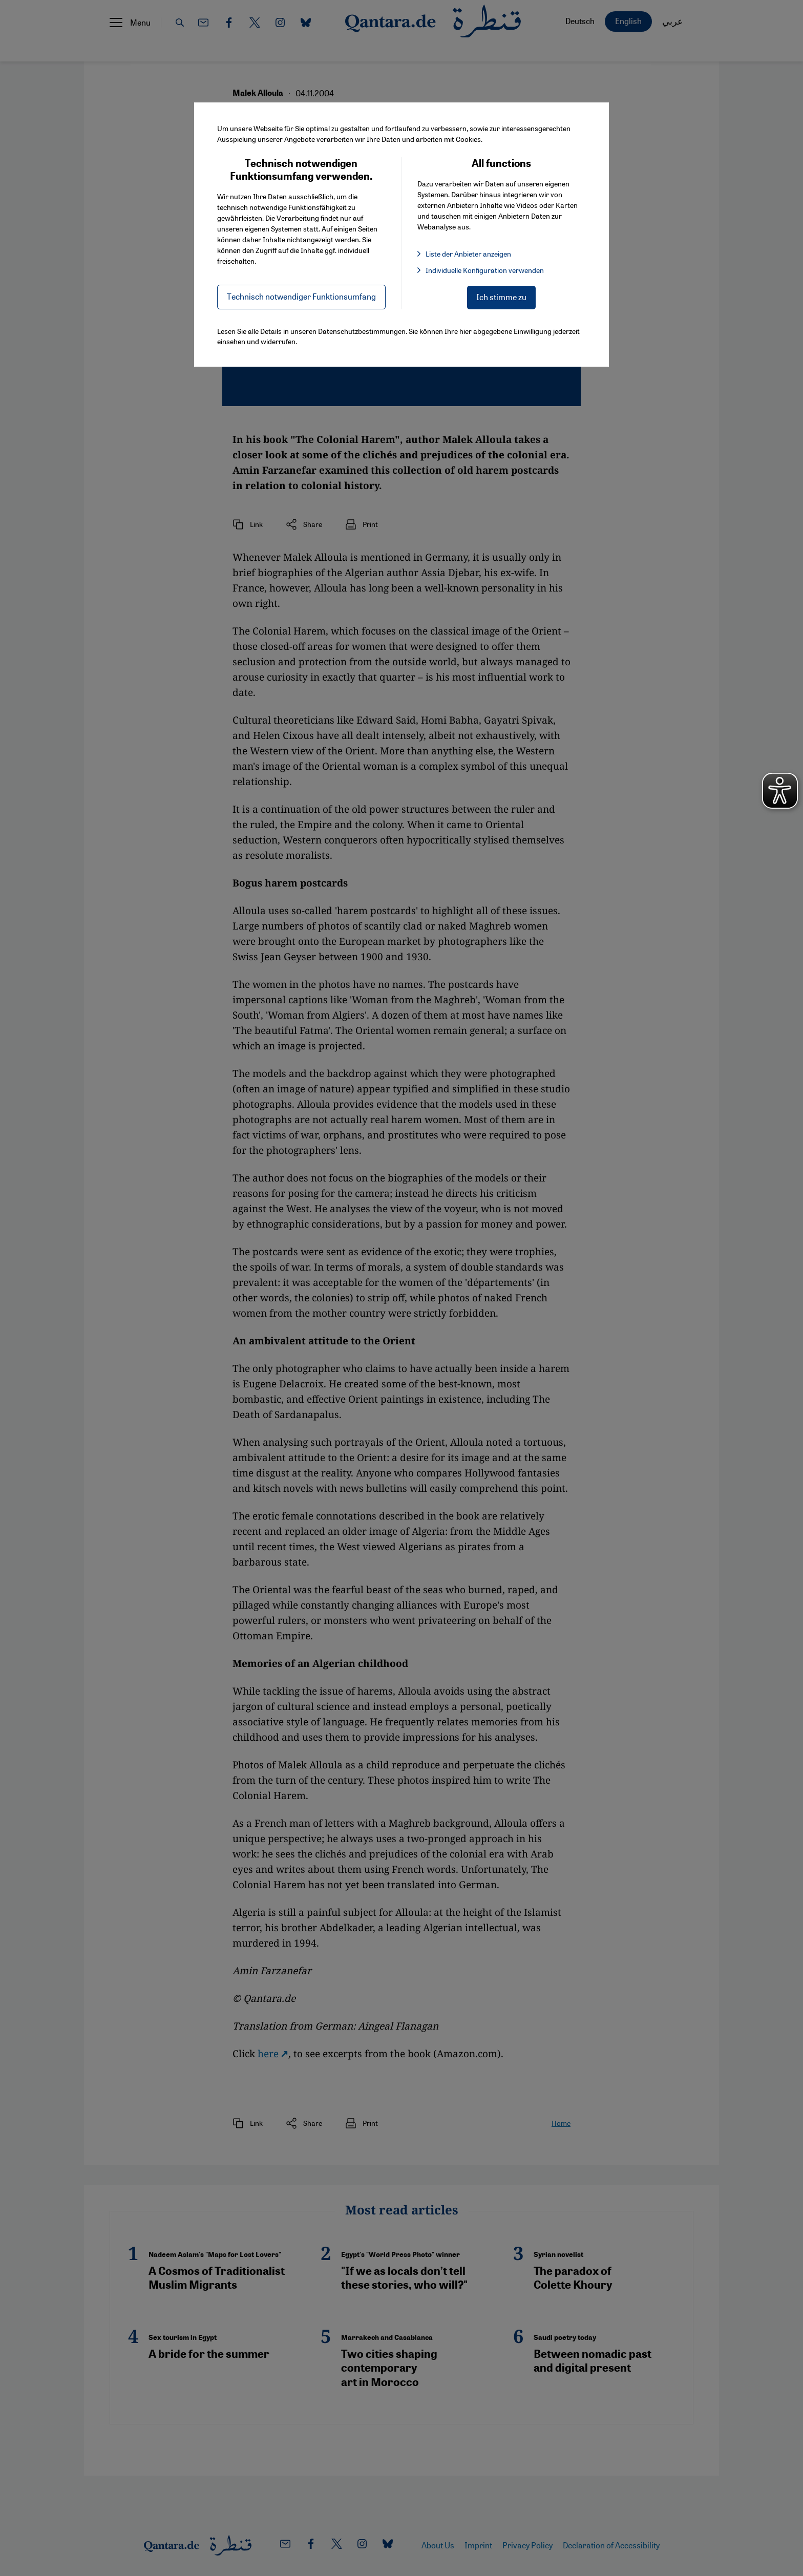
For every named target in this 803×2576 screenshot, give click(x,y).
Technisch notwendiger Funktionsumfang (301, 296)
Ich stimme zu (501, 296)
